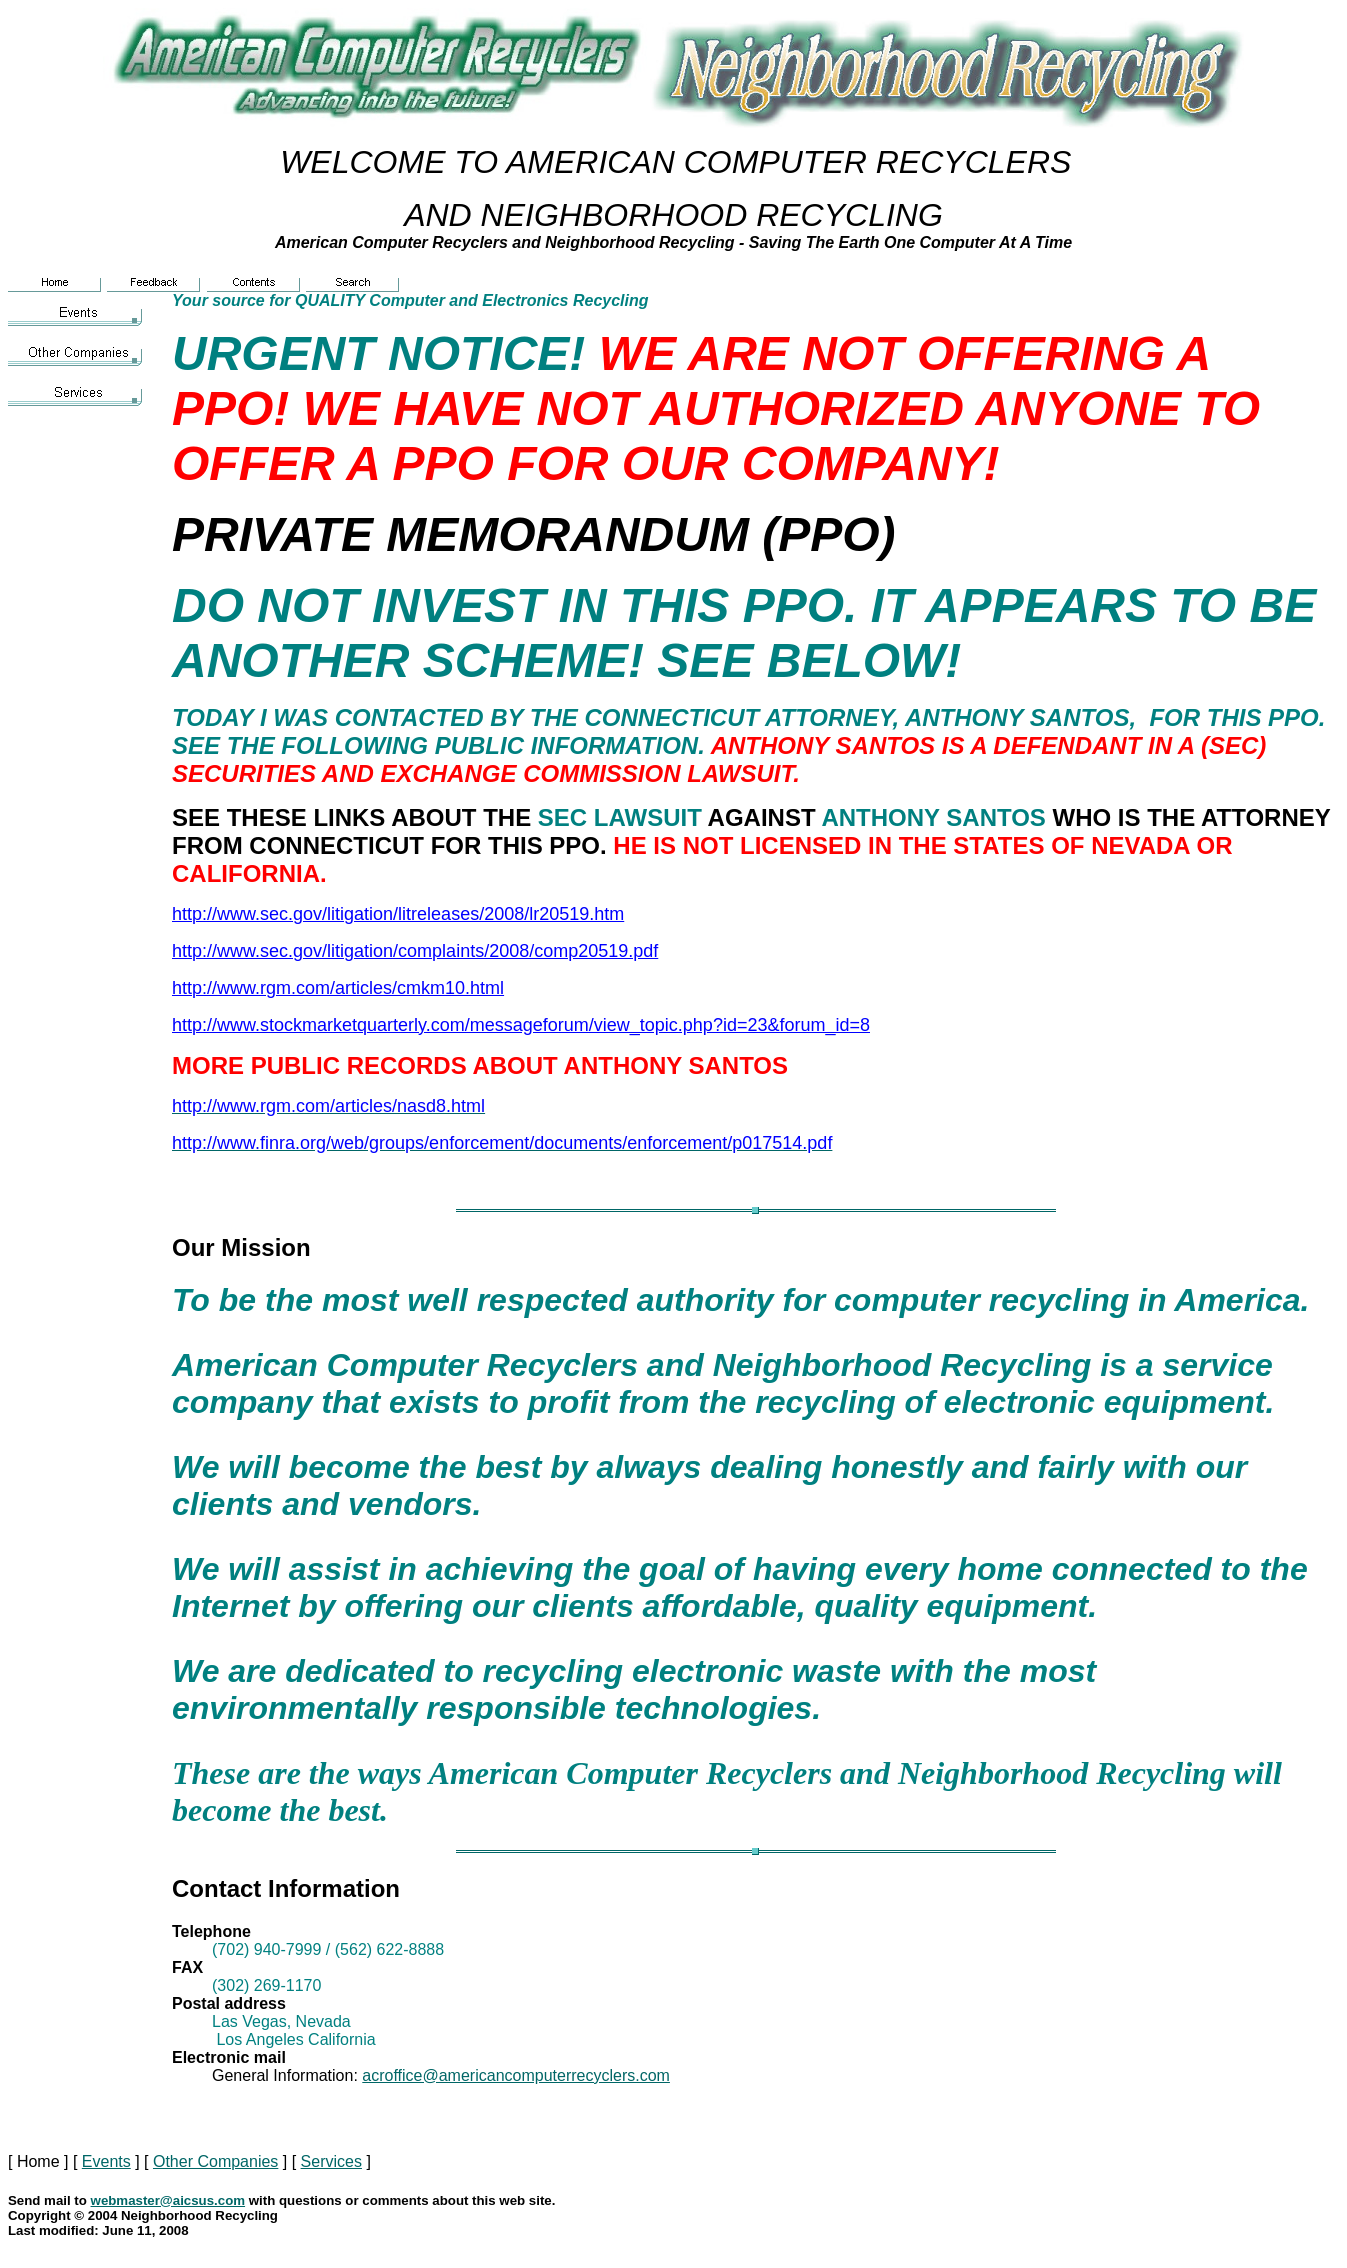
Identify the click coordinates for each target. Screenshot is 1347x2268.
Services (331, 2161)
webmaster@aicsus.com (168, 2200)
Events (106, 2161)
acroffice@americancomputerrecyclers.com (516, 2075)
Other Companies (215, 2161)
